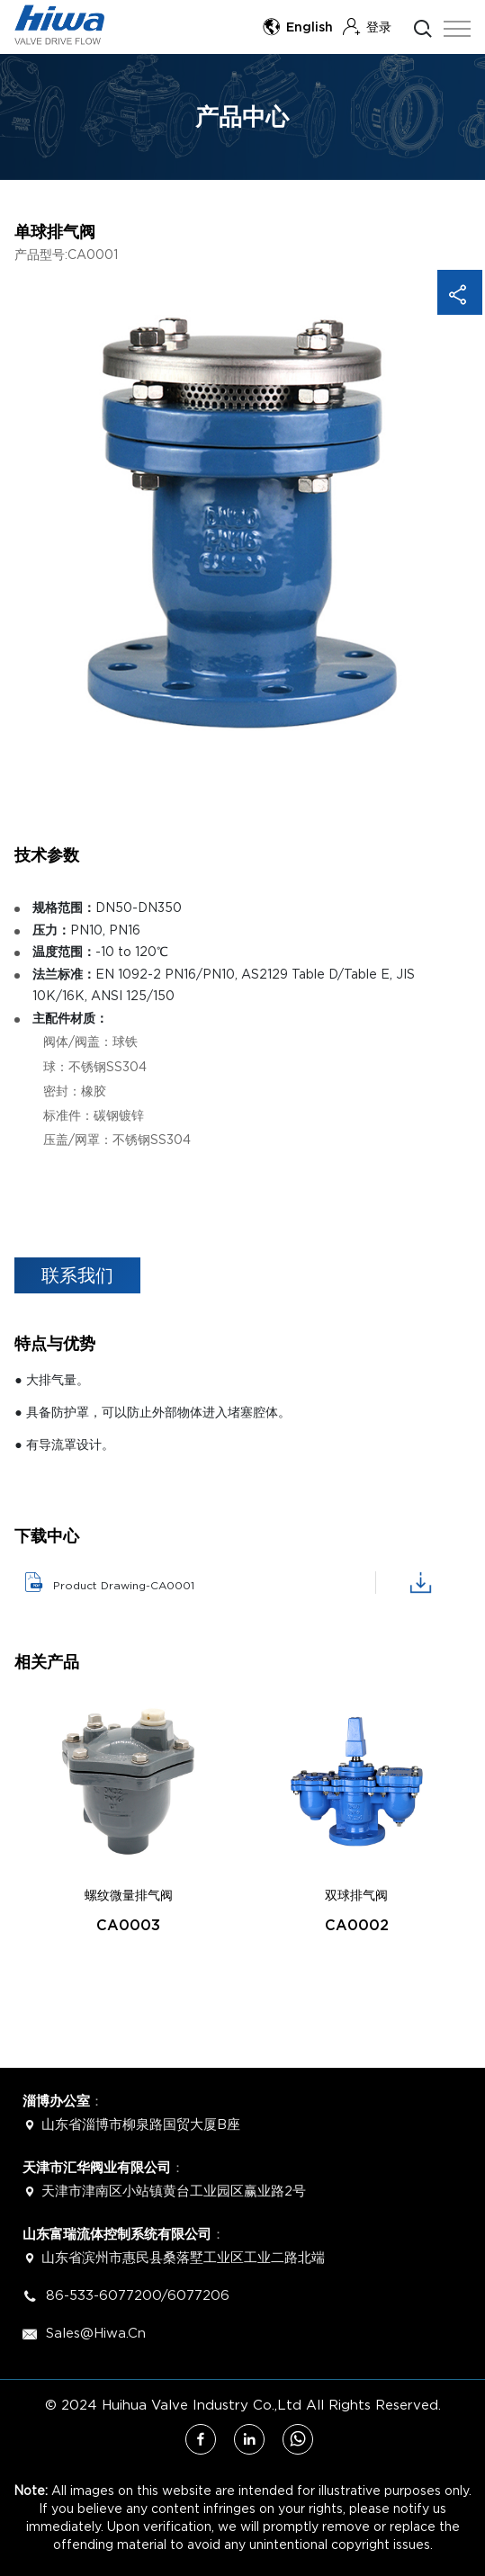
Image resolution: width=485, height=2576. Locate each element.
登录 (366, 27)
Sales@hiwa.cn (93, 2332)
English (297, 27)
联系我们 (77, 1275)
